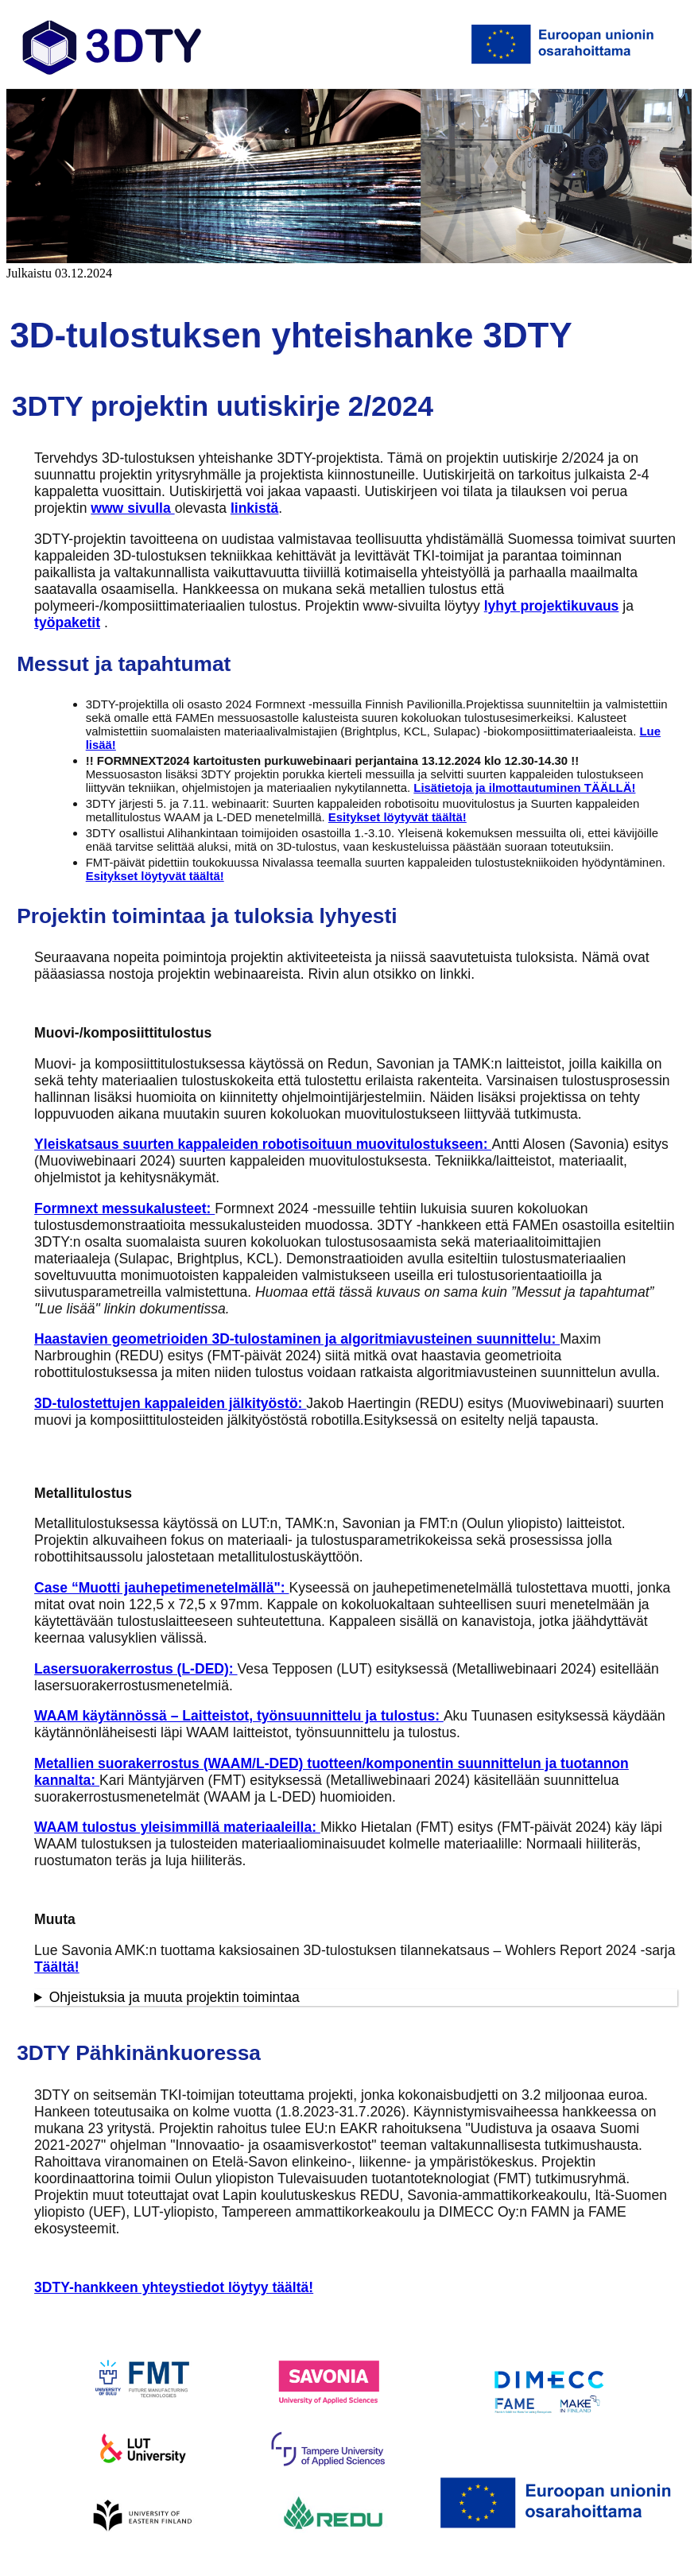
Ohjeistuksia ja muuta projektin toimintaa (174, 1997)
